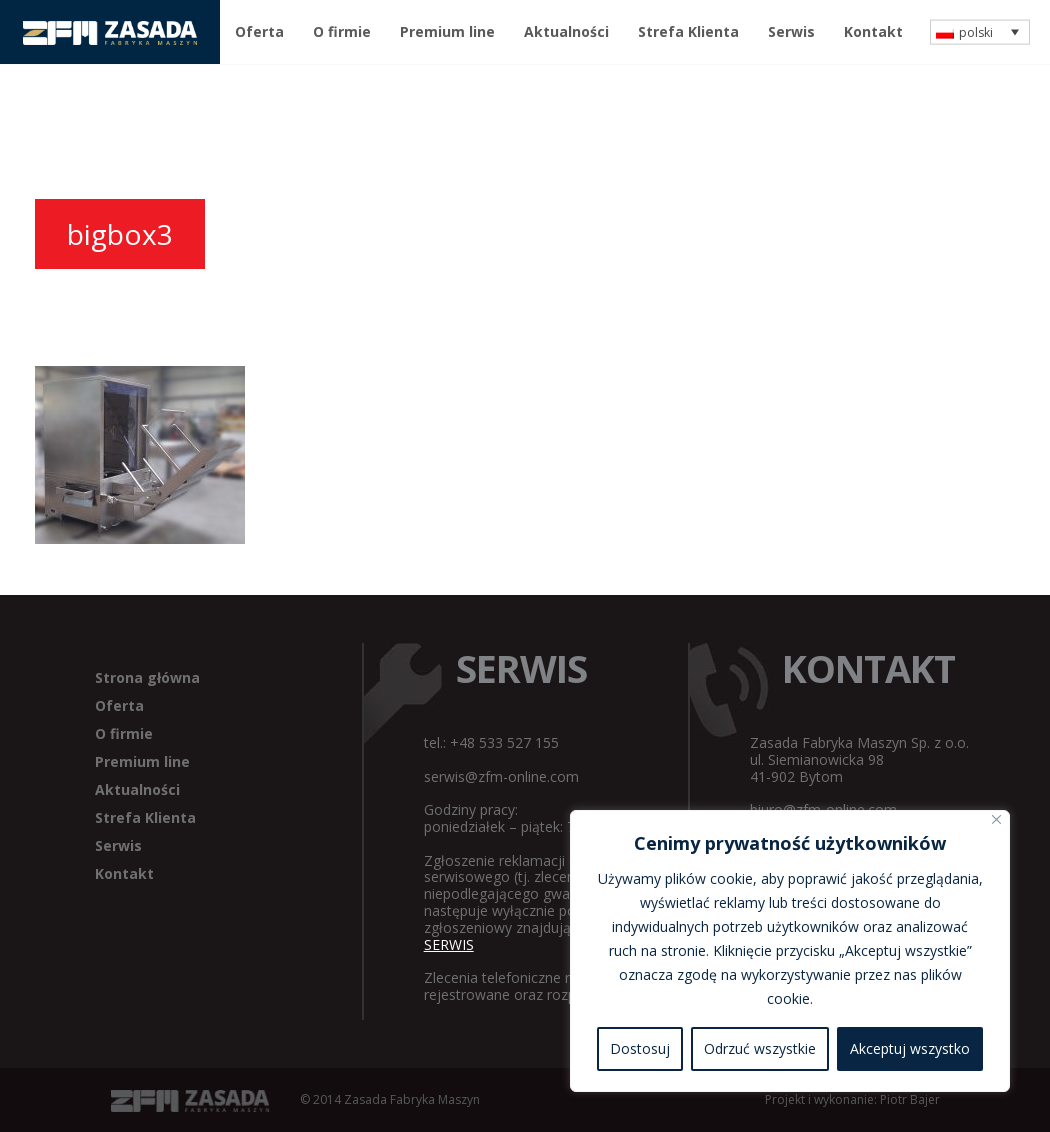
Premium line (447, 31)
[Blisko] (996, 819)
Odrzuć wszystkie (760, 1048)
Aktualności (566, 31)
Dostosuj (640, 1048)
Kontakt (873, 31)
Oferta (259, 31)
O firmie (342, 31)
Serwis (791, 31)
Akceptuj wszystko (910, 1048)
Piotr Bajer (910, 1099)
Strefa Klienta (688, 31)
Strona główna (147, 677)
